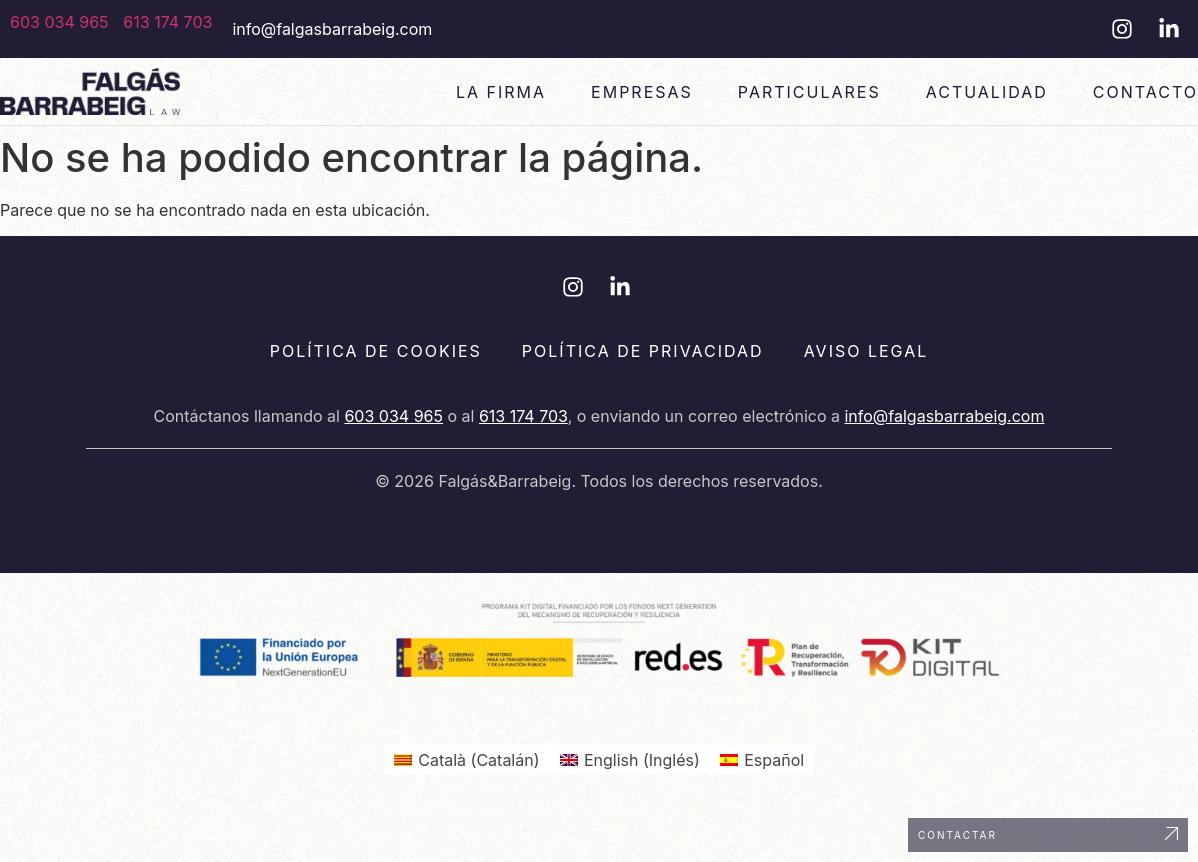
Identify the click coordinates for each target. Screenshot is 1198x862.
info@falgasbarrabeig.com (332, 29)
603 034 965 (59, 22)
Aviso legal (866, 351)
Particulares (809, 92)
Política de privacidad (643, 351)
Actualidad (987, 92)
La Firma (501, 92)
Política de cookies (376, 351)
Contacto (1145, 92)
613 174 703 (167, 22)
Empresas (642, 92)
